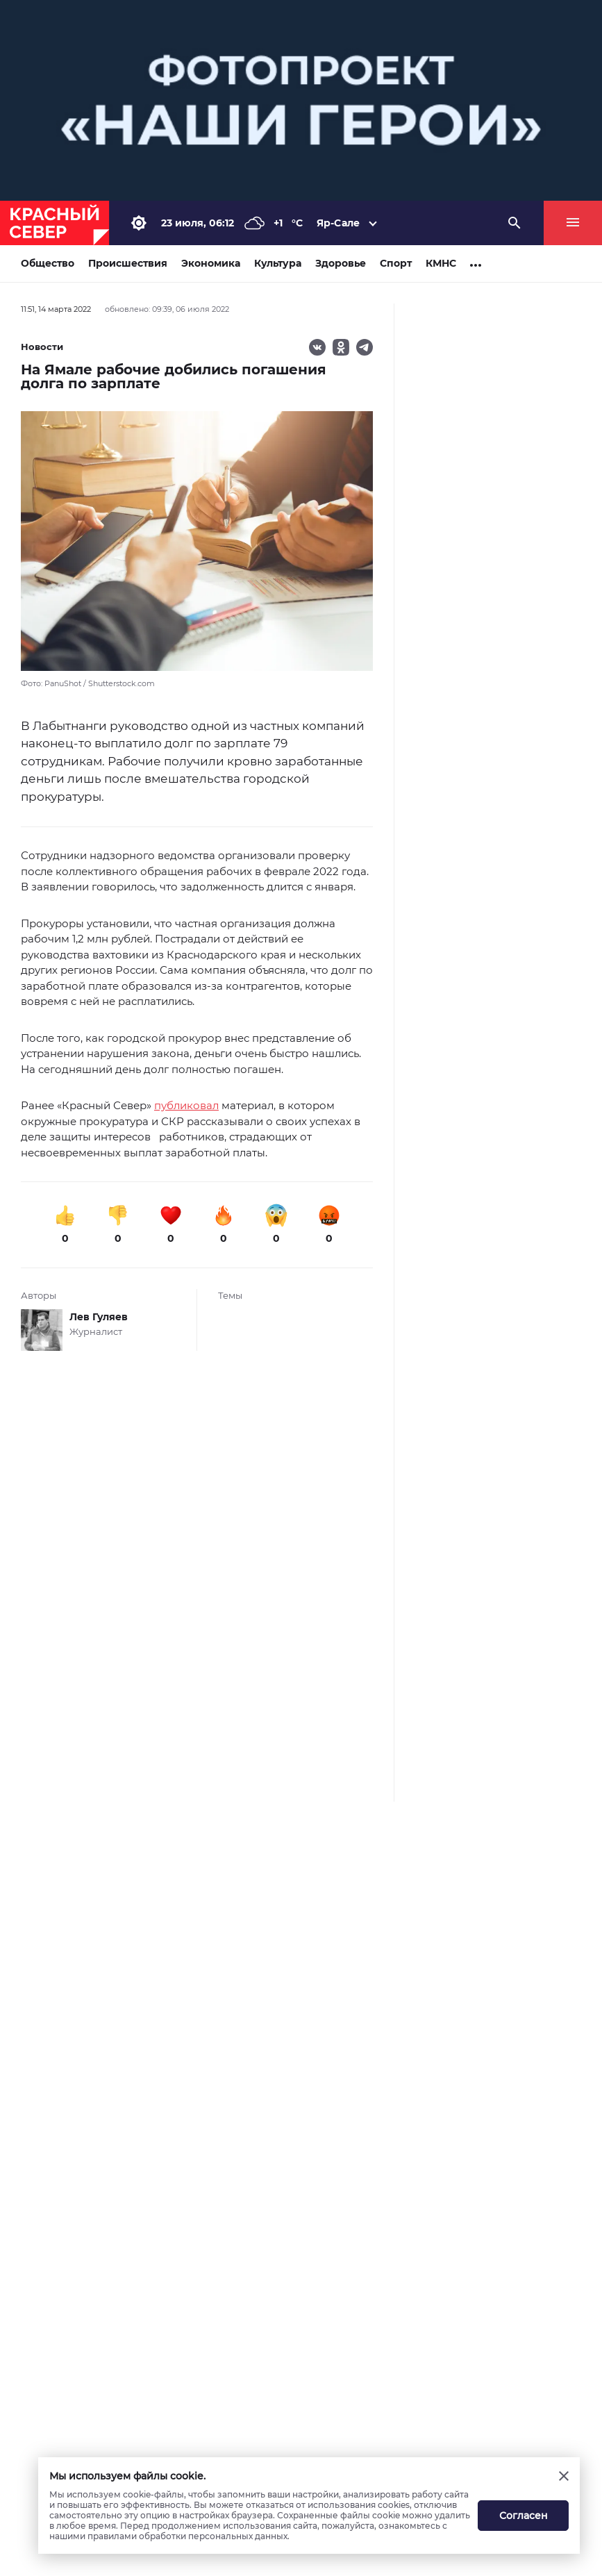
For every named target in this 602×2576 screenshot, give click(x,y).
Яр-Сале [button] (338, 223)
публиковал (186, 1105)
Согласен (523, 2515)
